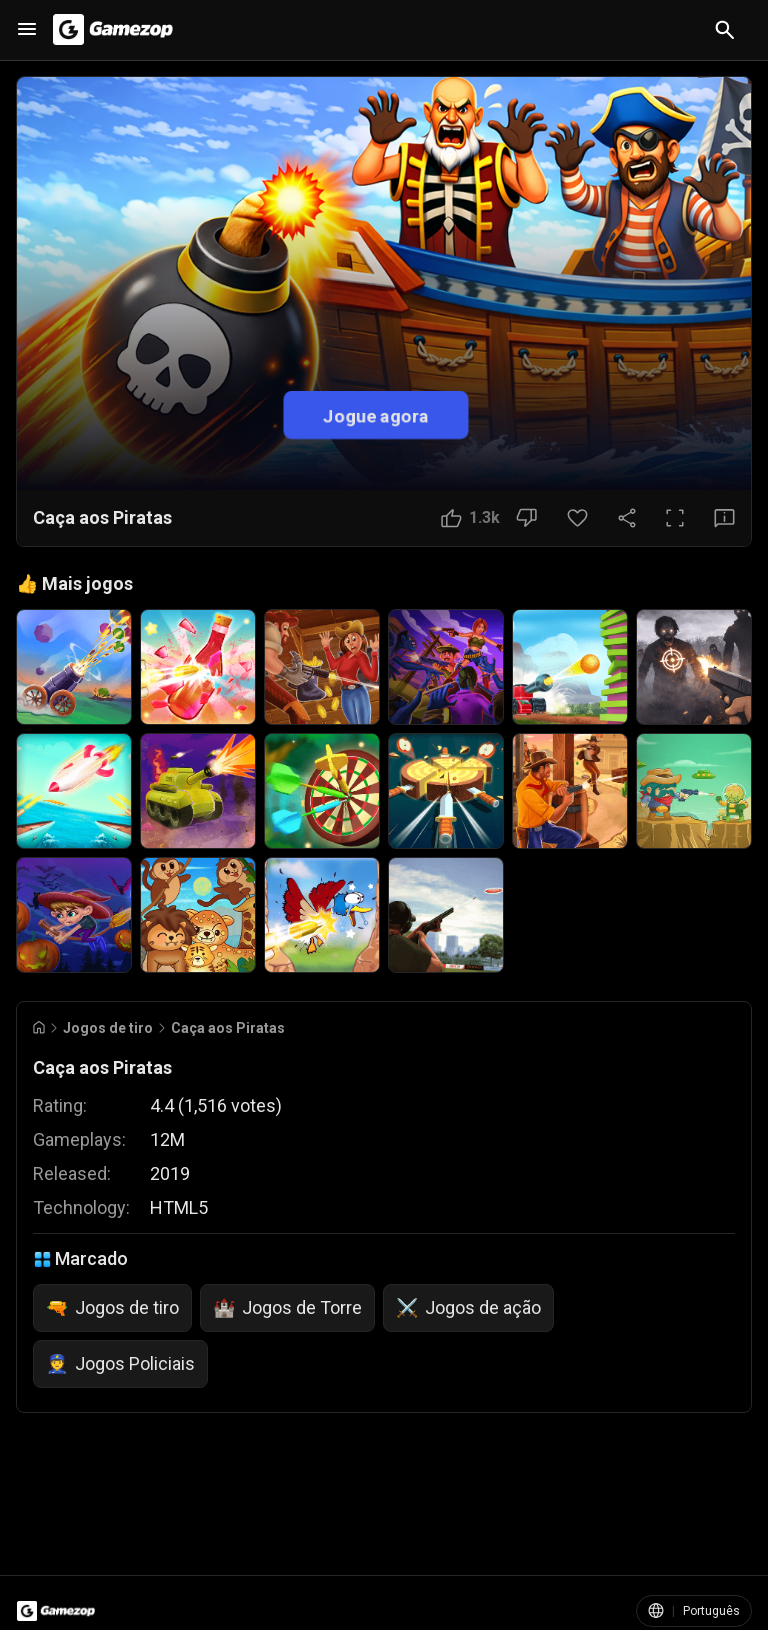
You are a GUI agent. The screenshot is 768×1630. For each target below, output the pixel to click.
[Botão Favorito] (577, 518)
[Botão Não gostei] (526, 518)
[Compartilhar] (627, 518)
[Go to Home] (39, 1027)
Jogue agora (376, 414)
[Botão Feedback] (724, 518)
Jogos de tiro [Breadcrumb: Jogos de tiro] (108, 1028)
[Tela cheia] (675, 518)
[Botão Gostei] (470, 518)
